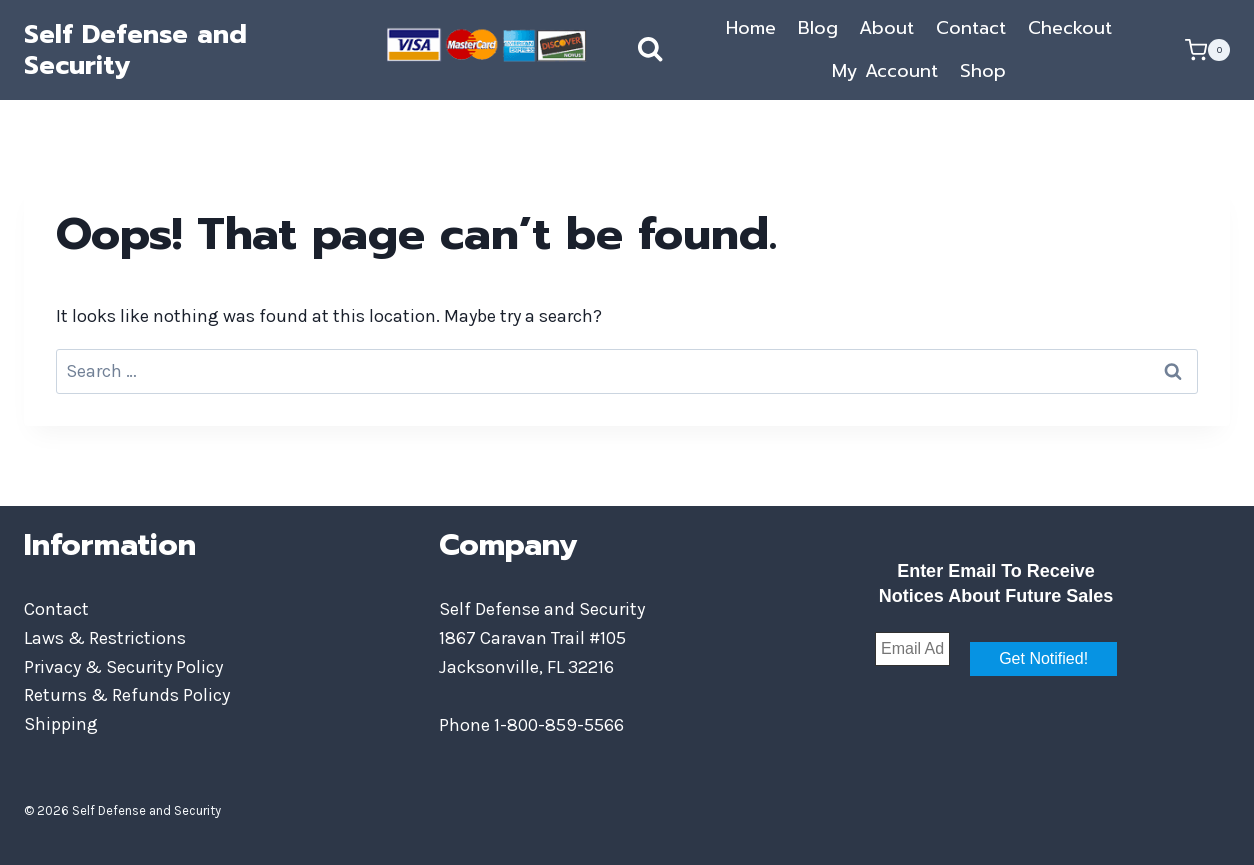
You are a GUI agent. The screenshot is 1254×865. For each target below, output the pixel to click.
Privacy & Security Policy (123, 667)
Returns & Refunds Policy (127, 695)
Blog (818, 28)
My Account (885, 71)
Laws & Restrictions (105, 638)
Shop (983, 71)
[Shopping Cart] (1207, 50)
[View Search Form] (630, 50)
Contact (971, 28)
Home (751, 28)
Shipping (61, 724)
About (886, 28)
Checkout (1070, 28)
